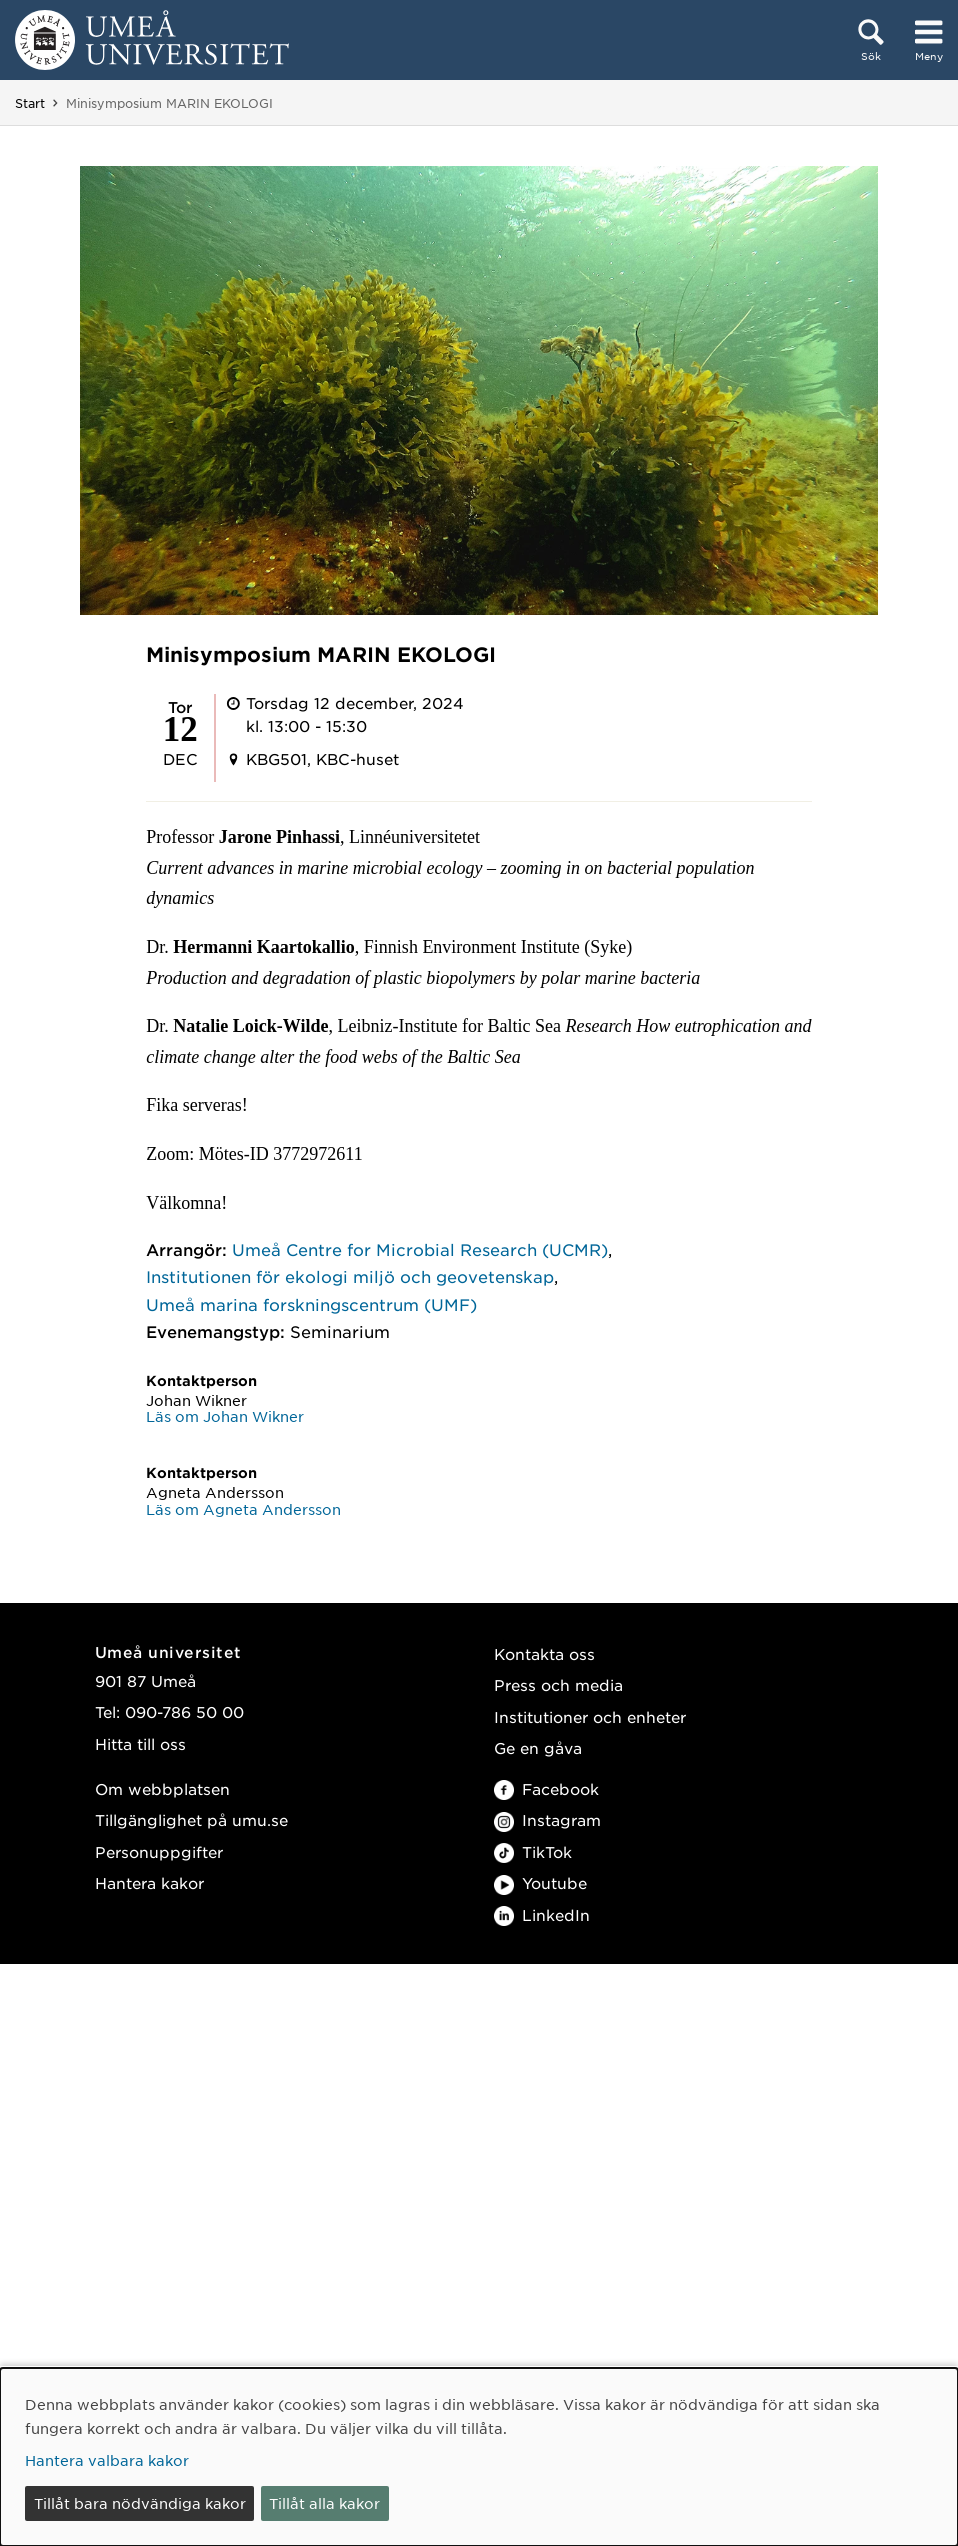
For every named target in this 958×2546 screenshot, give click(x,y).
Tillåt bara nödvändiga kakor (140, 2503)
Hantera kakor (149, 1882)
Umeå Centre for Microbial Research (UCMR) (420, 1249)
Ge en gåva (538, 1747)
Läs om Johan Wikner (225, 1416)
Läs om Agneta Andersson (243, 1509)
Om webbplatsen (162, 1788)
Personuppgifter (159, 1851)
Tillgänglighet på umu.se (191, 1819)
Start (30, 103)
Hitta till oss (140, 1743)
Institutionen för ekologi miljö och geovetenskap (350, 1276)
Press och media (558, 1684)
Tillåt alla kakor (324, 2503)
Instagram (547, 1819)
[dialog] (479, 2457)
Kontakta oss (544, 1653)
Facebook (546, 1788)
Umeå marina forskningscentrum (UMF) (311, 1304)
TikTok (533, 1851)
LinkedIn (542, 1914)
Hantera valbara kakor (107, 2460)
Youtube (540, 1882)
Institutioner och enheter (590, 1716)
